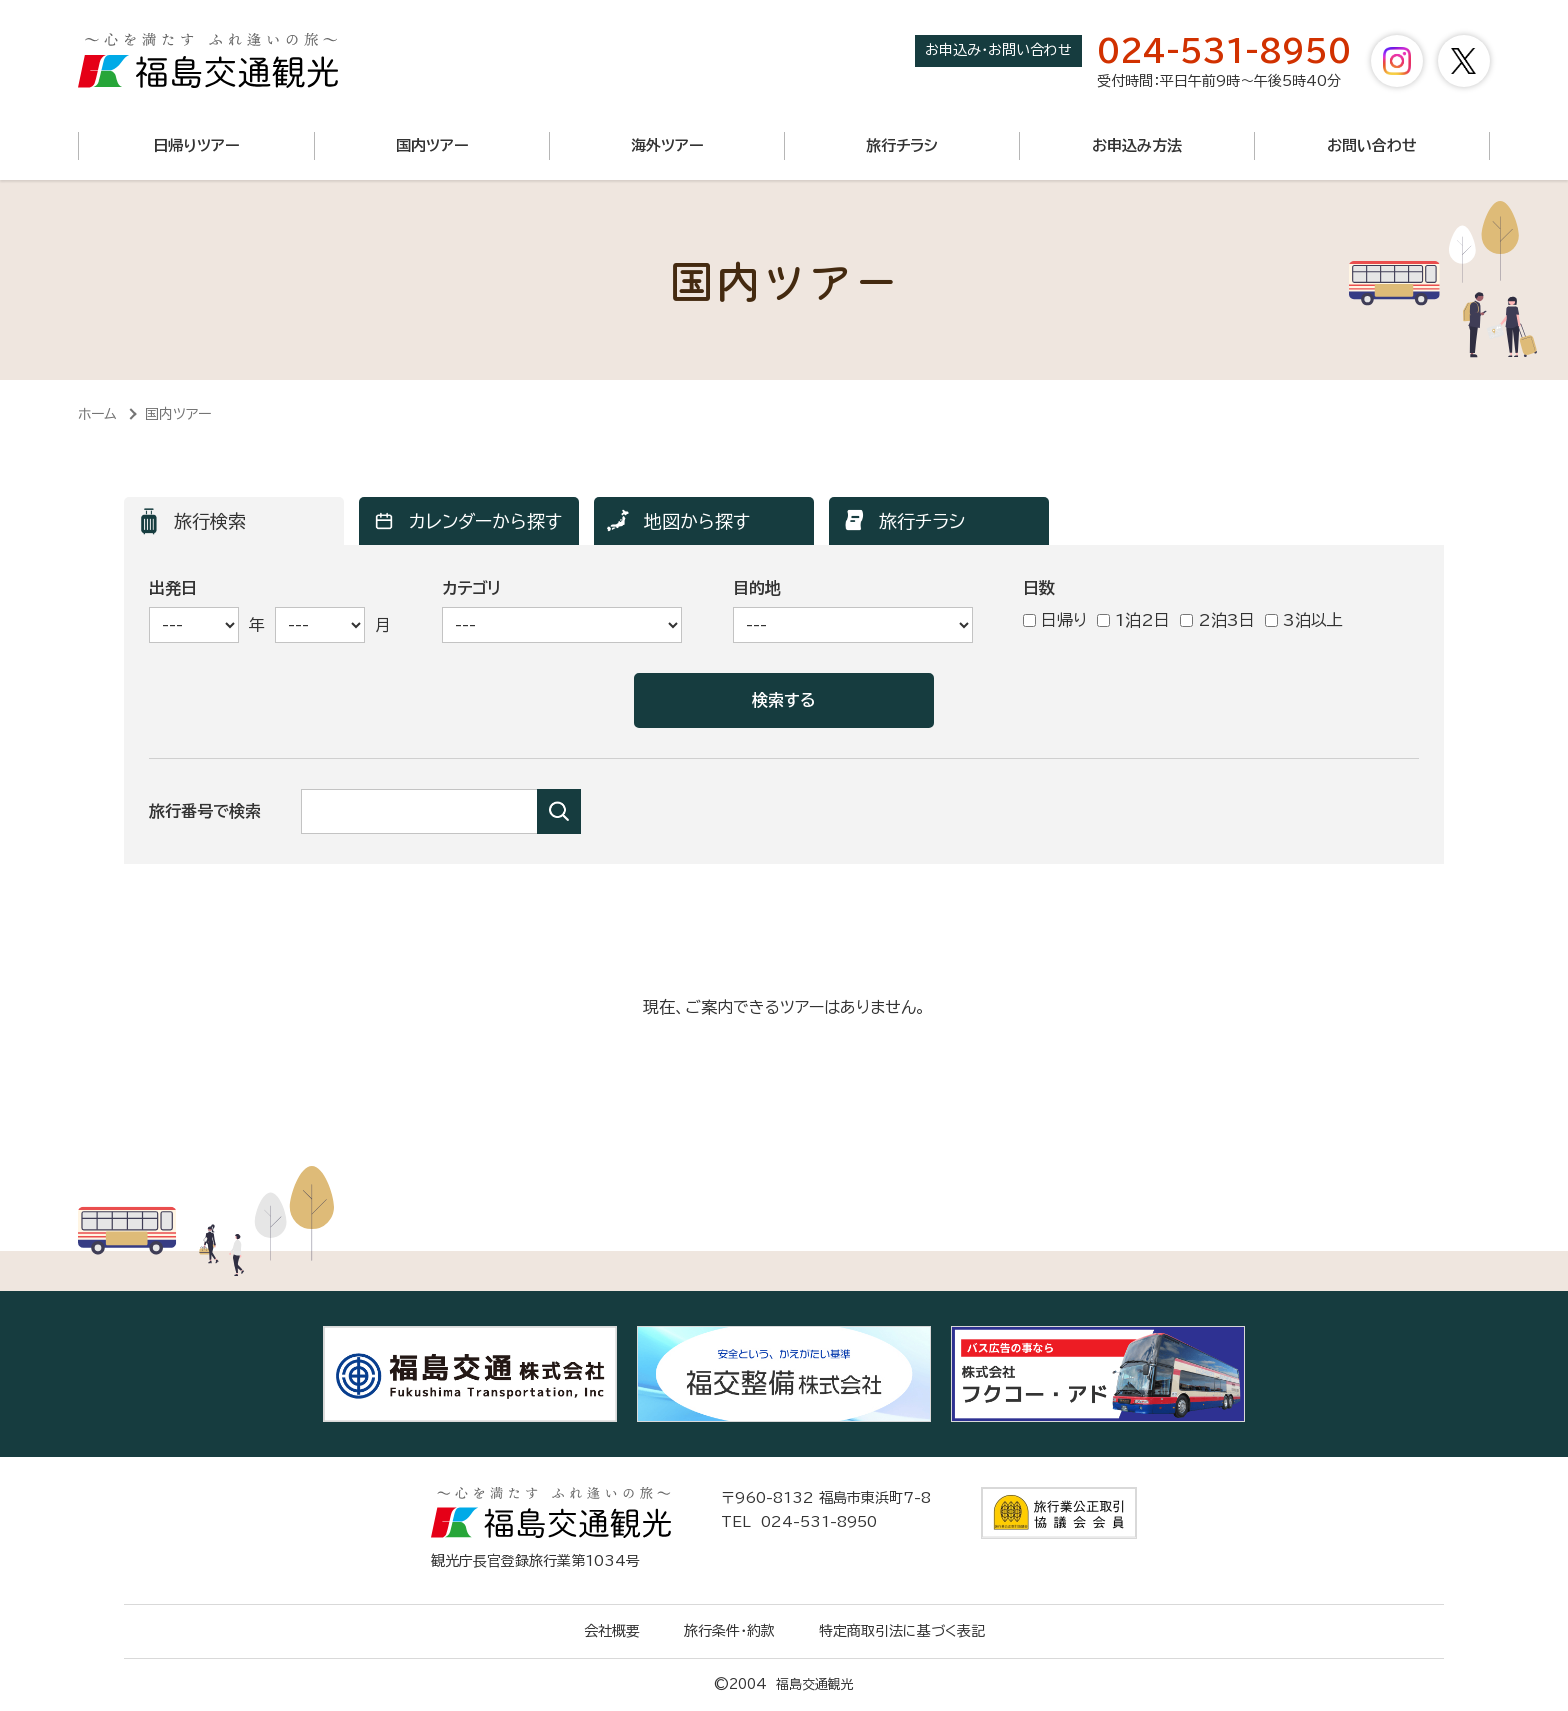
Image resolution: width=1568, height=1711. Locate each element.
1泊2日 (1133, 620)
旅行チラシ (902, 145)
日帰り (1055, 620)
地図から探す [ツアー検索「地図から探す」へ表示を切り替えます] (697, 521)
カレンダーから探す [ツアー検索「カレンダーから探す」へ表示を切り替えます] (485, 521)
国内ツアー (432, 145)
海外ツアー (667, 145)
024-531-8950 (1224, 51)
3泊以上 (1304, 620)
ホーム (97, 414)
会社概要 (612, 1631)
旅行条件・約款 (729, 1631)
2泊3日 (1217, 620)
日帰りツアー (196, 145)
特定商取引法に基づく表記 (902, 1631)
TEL (799, 1522)
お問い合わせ (1372, 145)
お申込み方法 (1137, 145)
